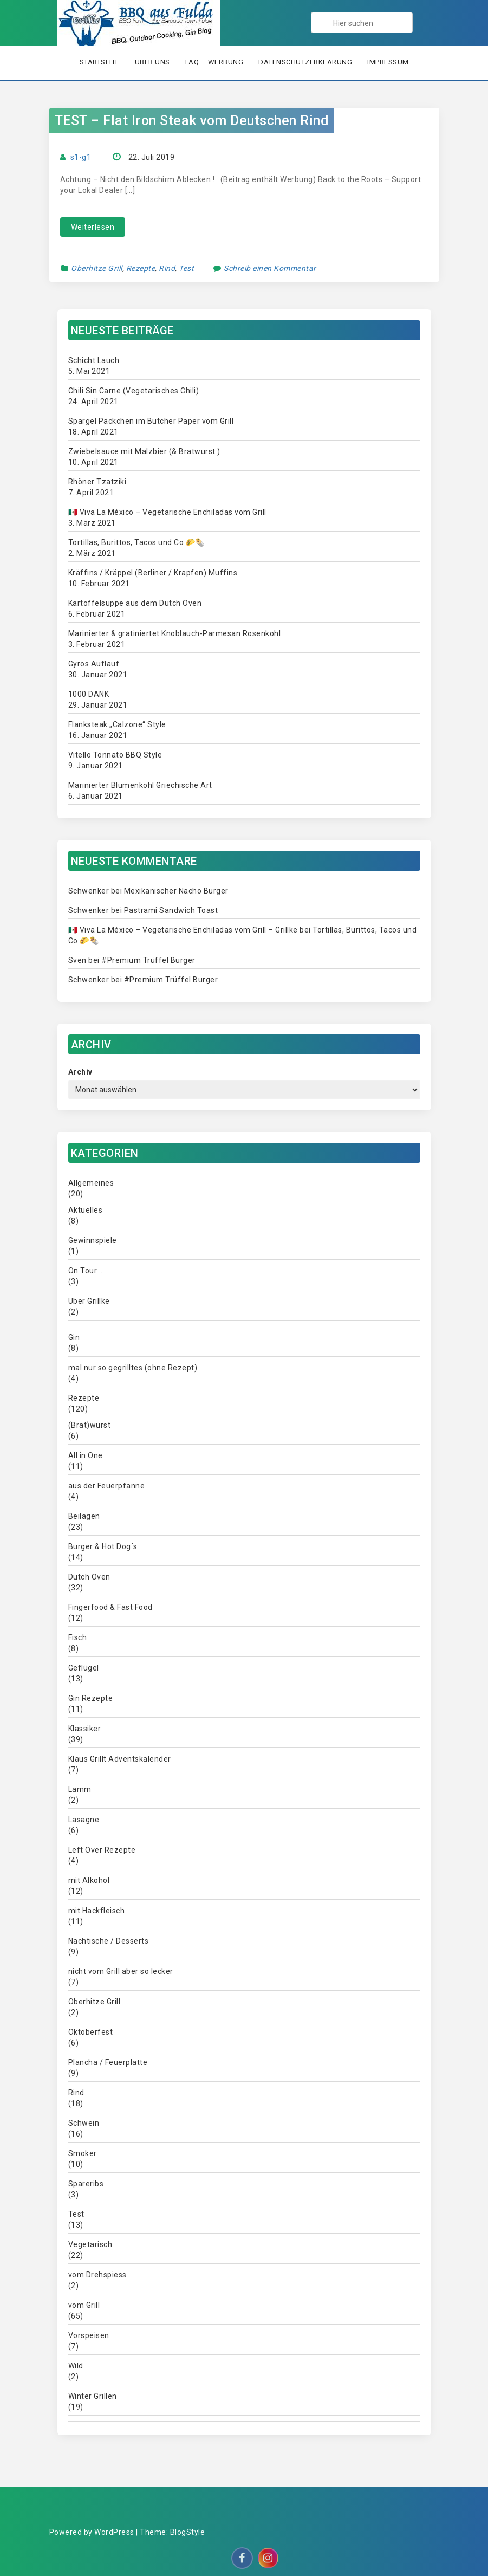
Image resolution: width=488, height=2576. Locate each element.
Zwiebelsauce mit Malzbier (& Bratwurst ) (144, 451)
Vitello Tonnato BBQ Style (115, 754)
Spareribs (86, 2183)
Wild (75, 2365)
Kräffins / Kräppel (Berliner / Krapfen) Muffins (153, 572)
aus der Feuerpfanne (106, 1485)
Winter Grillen (92, 2396)
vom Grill (84, 2305)
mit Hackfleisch (96, 1910)
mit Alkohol (89, 1880)
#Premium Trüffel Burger (148, 960)
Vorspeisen (88, 2335)
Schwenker (88, 890)
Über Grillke (89, 1301)
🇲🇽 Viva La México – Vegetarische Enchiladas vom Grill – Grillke (183, 929)
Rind (167, 268)
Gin (74, 1337)
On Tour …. (87, 1270)
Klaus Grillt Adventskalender (119, 1759)
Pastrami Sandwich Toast (171, 910)
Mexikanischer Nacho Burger (176, 890)
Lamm (80, 1789)
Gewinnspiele (92, 1240)
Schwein (84, 2123)
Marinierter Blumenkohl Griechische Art (140, 785)
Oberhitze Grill (96, 268)
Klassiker (84, 1728)
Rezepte (140, 268)
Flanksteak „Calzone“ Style (117, 724)
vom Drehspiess (97, 2274)
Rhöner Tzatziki (97, 481)
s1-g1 (81, 157)
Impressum (388, 62)
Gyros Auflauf (94, 663)
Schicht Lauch (94, 360)
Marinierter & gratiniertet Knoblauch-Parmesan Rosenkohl (174, 633)
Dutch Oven (89, 1576)
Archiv (80, 1071)
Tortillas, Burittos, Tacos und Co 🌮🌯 (136, 542)
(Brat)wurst (89, 1425)
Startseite (100, 62)
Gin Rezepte (90, 1698)
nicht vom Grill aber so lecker (120, 1971)
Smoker (82, 2153)
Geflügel (83, 1668)
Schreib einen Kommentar (270, 268)
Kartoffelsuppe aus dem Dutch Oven (135, 603)
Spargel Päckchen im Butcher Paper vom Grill (151, 421)
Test (186, 268)
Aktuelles (85, 1210)
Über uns (152, 62)
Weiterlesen (93, 227)
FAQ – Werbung (214, 62)
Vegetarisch (90, 2244)
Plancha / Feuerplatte (108, 2062)
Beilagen (84, 1516)
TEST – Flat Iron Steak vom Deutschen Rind (192, 120)
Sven (77, 960)
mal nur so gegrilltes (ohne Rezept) (133, 1367)
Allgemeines (91, 1183)
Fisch (77, 1637)
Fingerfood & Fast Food (110, 1607)
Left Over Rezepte (102, 1850)
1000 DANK (88, 694)
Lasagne (84, 1819)
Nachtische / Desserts (108, 1941)
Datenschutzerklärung (305, 62)
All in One (85, 1455)
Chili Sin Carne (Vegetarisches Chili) (133, 390)
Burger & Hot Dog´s (103, 1546)
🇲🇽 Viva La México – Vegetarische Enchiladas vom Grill (167, 512)
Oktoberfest (90, 2032)
